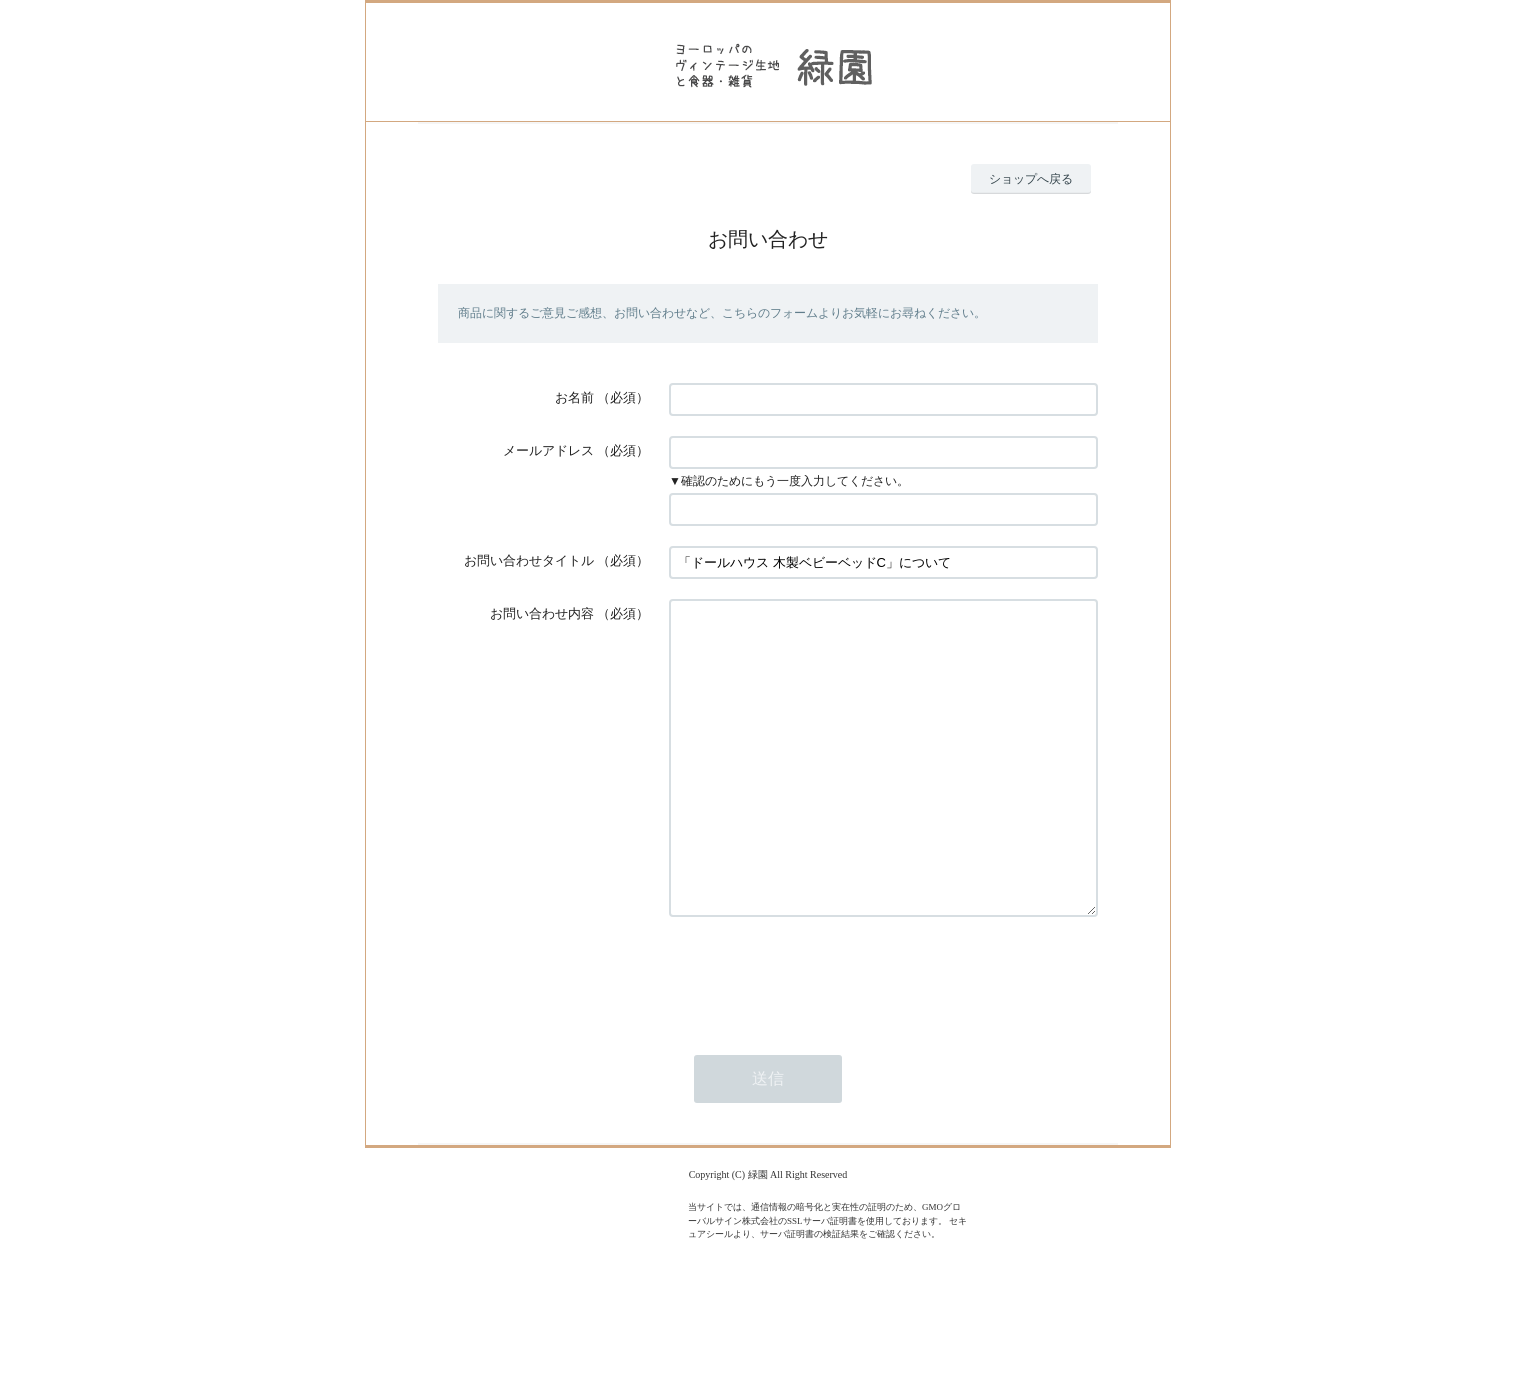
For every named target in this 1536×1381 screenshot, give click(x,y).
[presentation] (821, 1036)
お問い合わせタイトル (529, 560)
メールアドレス (548, 450)
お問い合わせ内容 (542, 613)
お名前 (574, 397)
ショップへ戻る (1031, 179)
